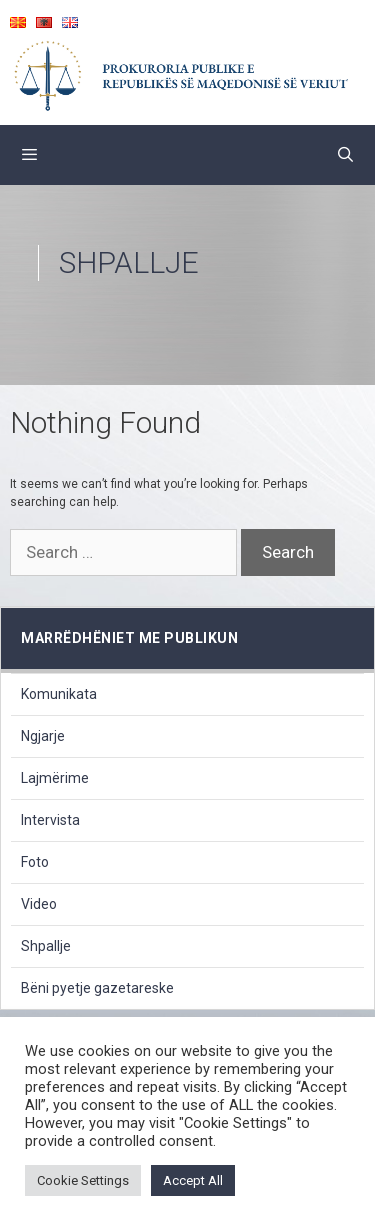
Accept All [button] (193, 1180)
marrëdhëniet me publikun (129, 638)
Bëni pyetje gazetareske (97, 988)
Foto (35, 862)
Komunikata (59, 694)
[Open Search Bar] (345, 155)
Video (39, 904)
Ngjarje (43, 736)
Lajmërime (55, 778)
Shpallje (46, 946)
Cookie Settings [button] (83, 1180)
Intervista (50, 820)
